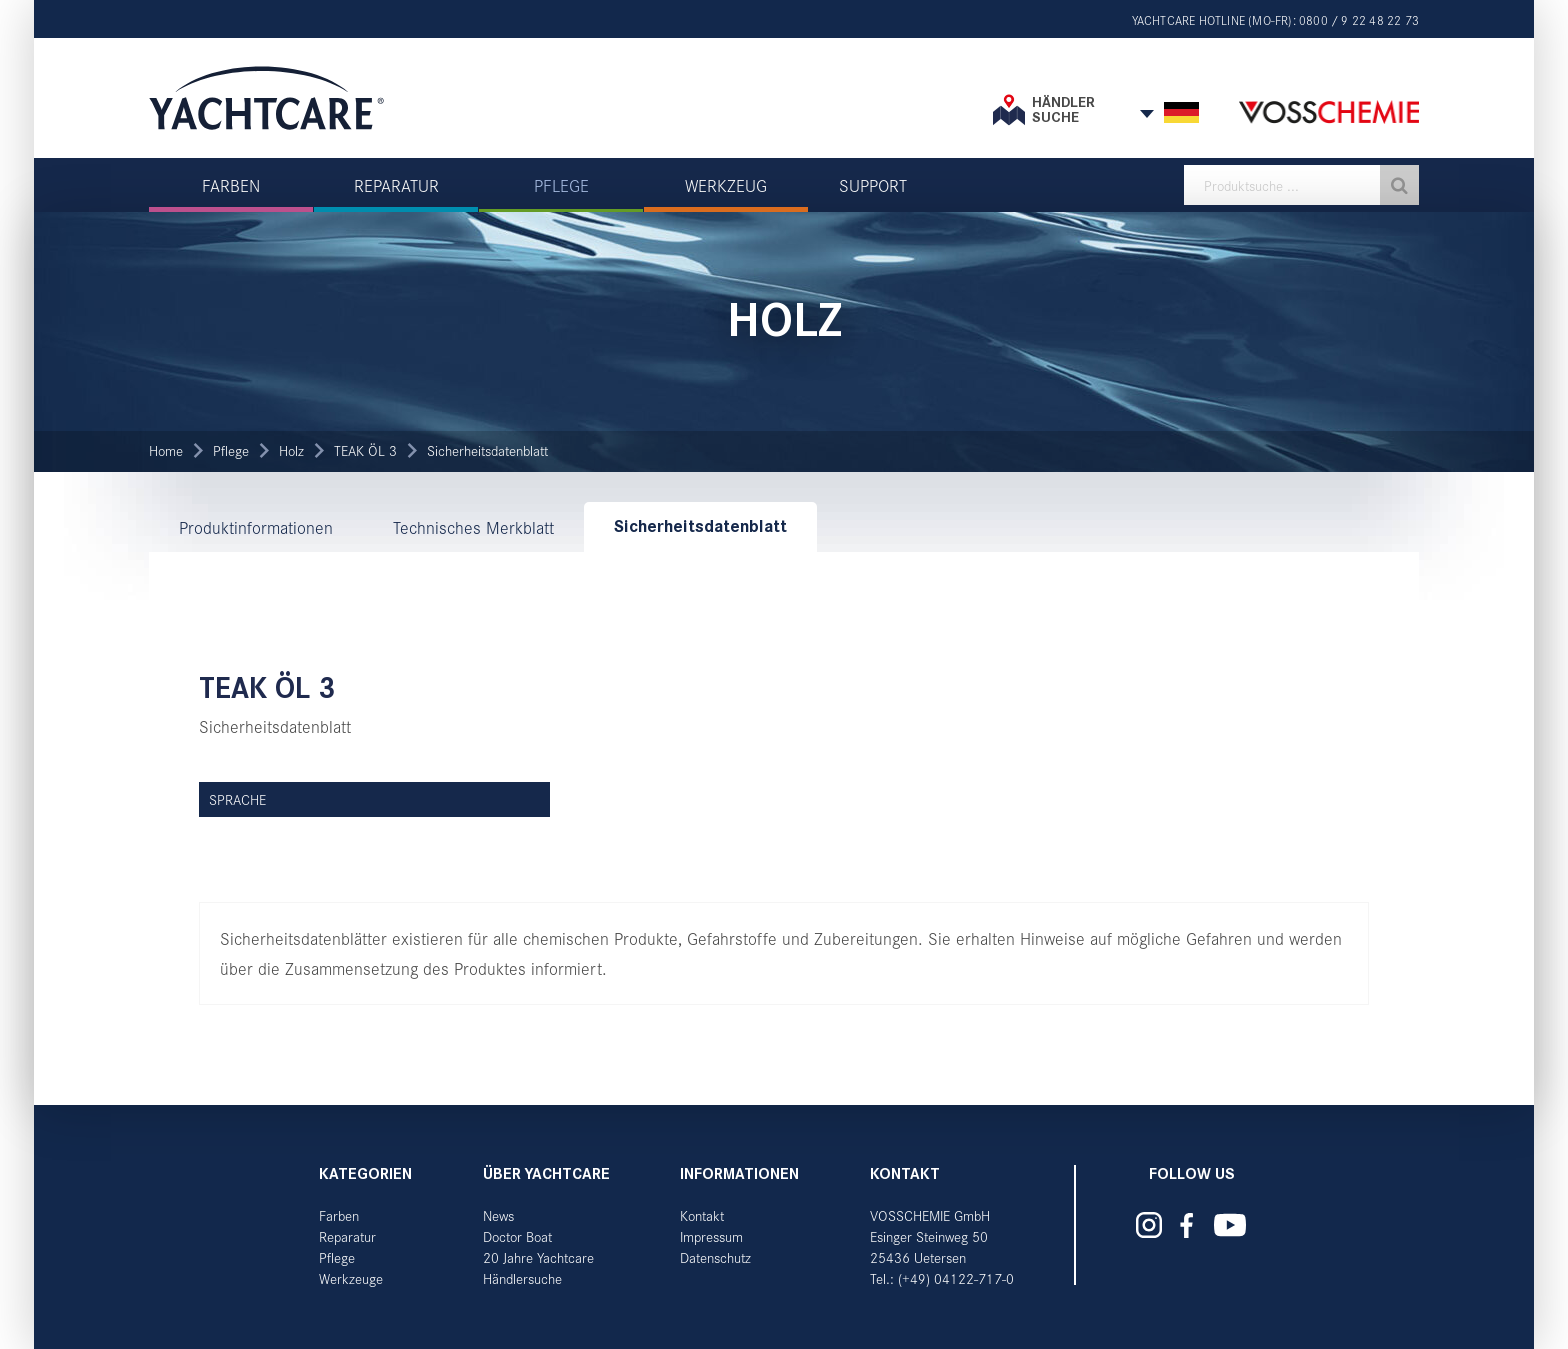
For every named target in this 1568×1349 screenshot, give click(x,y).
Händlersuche (522, 1278)
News (498, 1215)
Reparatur (347, 1236)
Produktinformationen (256, 527)
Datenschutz (715, 1257)
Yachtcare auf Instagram (1149, 1225)
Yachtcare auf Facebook (1187, 1225)
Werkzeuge (351, 1278)
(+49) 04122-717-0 (956, 1278)
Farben (339, 1215)
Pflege (231, 450)
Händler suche (1063, 109)
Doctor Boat (517, 1236)
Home (166, 450)
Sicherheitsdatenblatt (487, 450)
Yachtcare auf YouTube (1230, 1225)
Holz (291, 450)
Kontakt (702, 1215)
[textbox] (1301, 185)
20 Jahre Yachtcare (538, 1257)
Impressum (711, 1236)
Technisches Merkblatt (473, 527)
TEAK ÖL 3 (365, 450)
